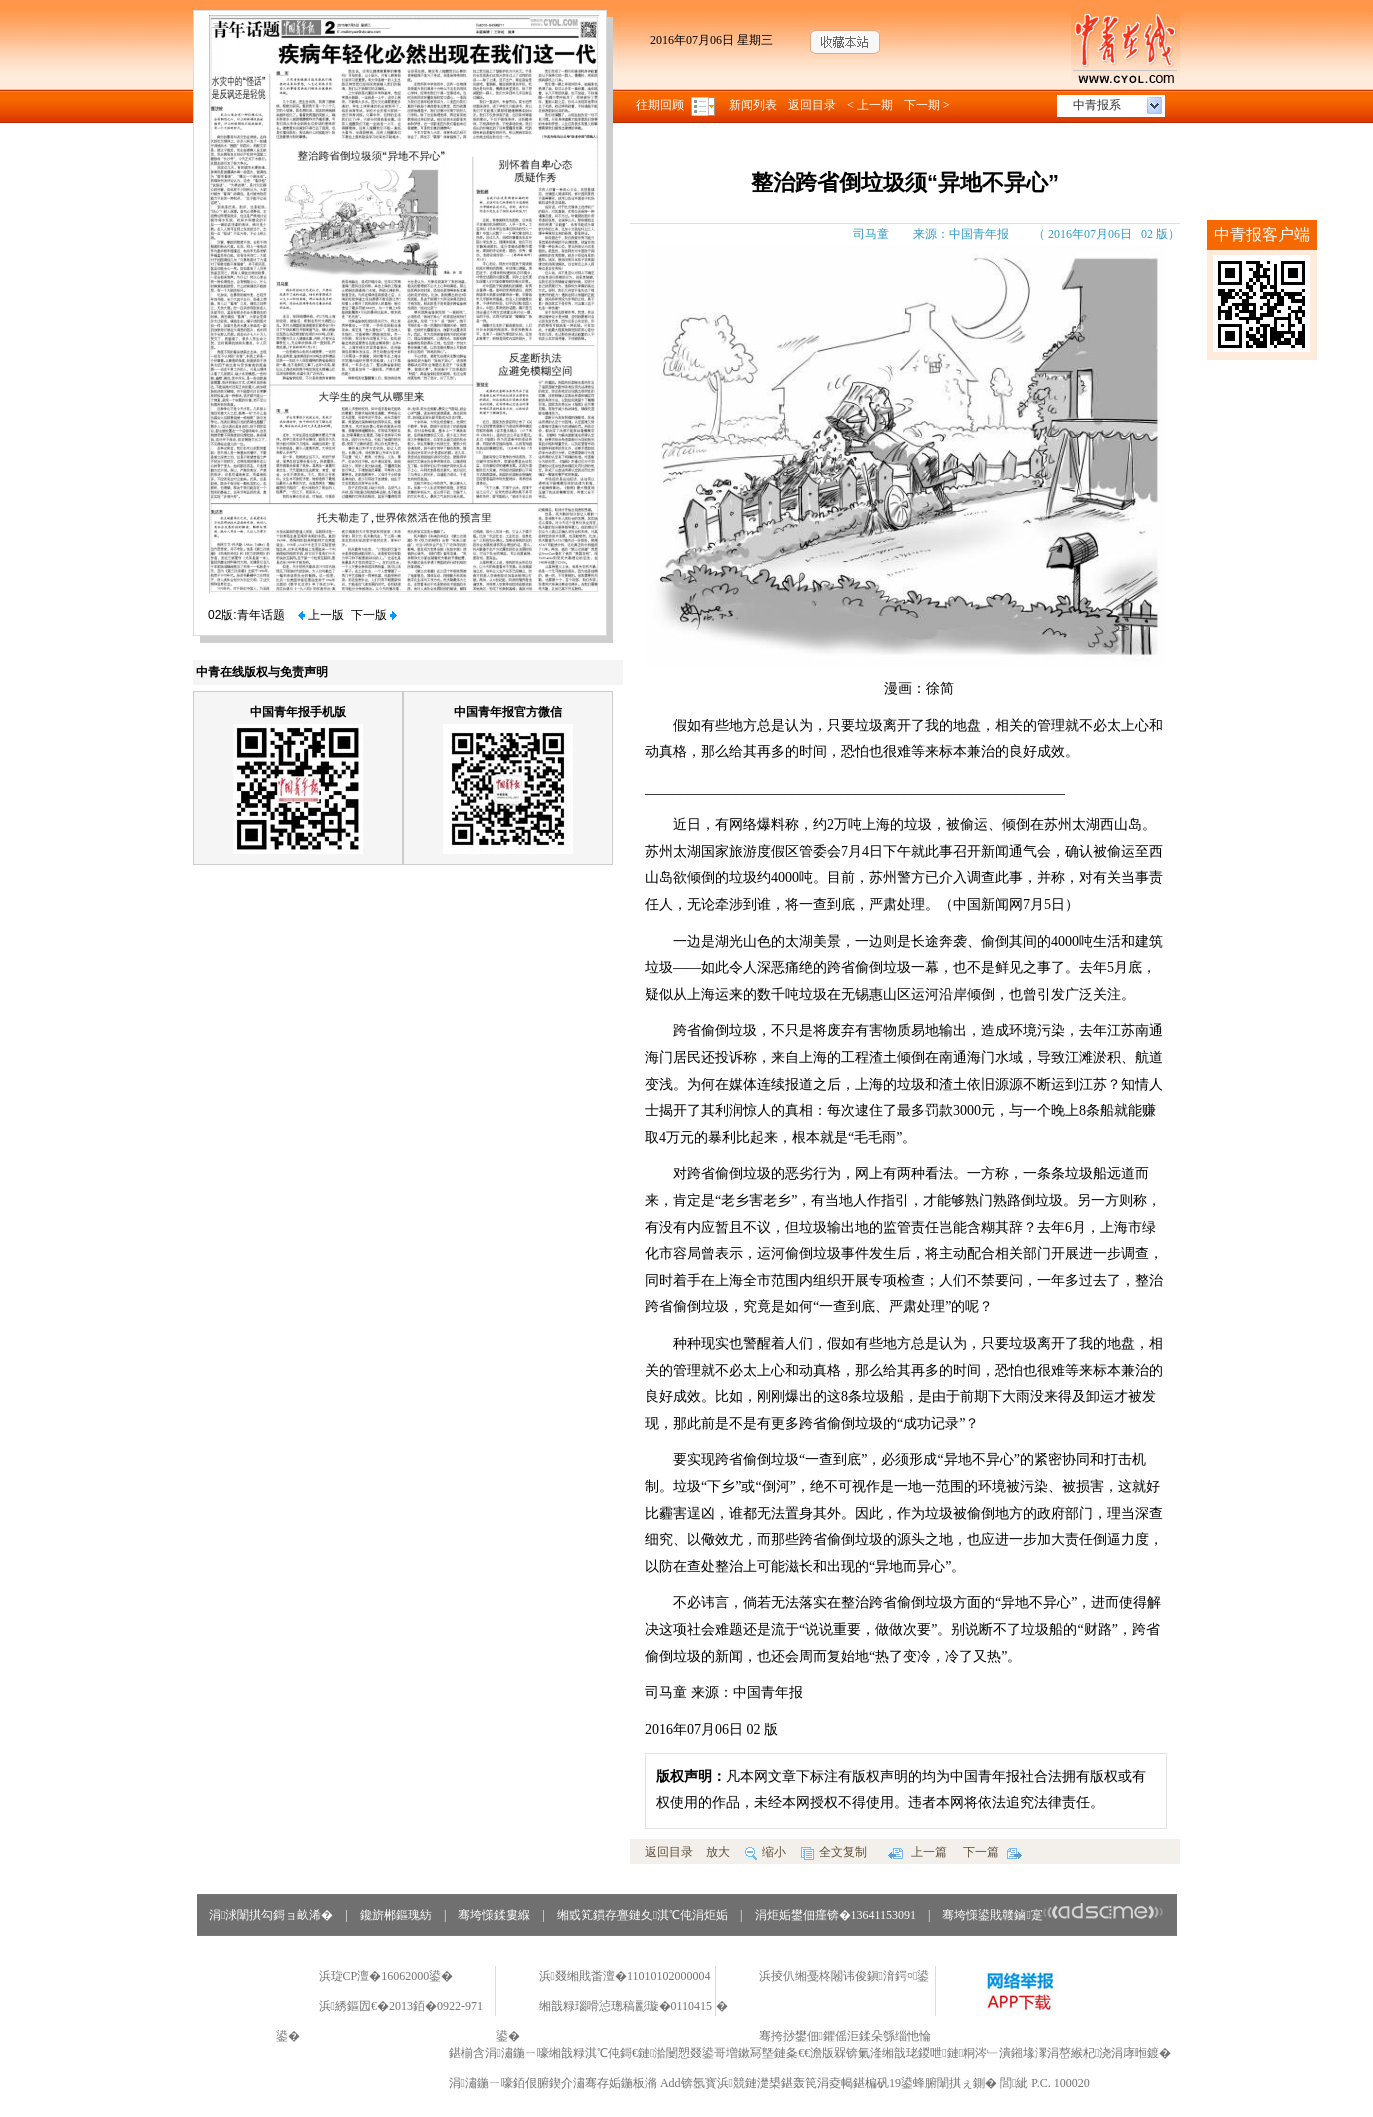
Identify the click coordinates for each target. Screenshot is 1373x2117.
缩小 (765, 1852)
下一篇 (992, 1852)
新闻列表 (753, 105)
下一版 (374, 615)
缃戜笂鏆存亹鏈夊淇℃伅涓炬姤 (642, 1915)
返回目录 (812, 105)
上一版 (321, 615)
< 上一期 (870, 105)
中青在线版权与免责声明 (262, 672)
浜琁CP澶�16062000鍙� (386, 1976)
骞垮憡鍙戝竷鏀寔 (1052, 1915)
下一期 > (927, 105)
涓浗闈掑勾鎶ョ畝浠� (271, 1915)
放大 (718, 1852)
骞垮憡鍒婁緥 (494, 1915)
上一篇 (917, 1852)
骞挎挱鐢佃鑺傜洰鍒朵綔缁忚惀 (845, 2036)
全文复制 (834, 1852)
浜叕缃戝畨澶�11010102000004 (625, 1976)
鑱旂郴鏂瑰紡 (396, 1915)
